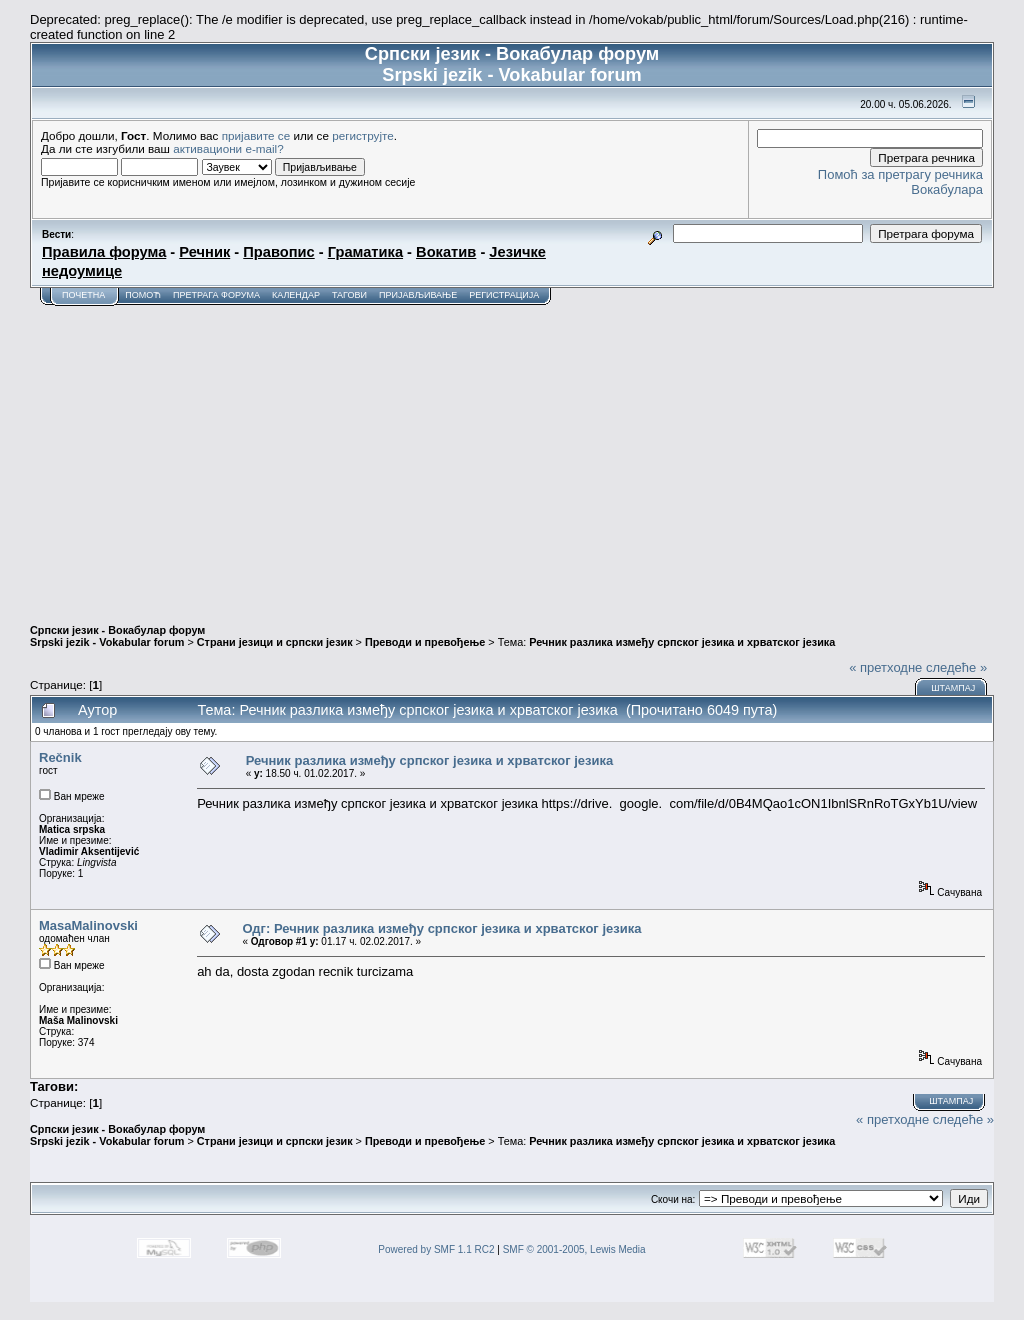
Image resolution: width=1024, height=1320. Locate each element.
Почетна (83, 295)
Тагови (349, 295)
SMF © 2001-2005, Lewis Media (574, 1249)
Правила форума (104, 252)
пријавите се (256, 135)
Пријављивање (418, 295)
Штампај (953, 688)
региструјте (363, 135)
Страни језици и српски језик (275, 642)
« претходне (885, 667)
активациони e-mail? (228, 148)
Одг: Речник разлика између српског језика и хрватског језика (442, 928)
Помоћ (143, 295)
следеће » (956, 667)
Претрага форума (216, 295)
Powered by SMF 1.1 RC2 (436, 1249)
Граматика (365, 252)
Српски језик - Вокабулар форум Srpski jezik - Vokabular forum (117, 636)
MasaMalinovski (88, 925)
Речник (204, 252)
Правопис (278, 252)
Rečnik (60, 757)
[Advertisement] (512, 456)
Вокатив (446, 252)
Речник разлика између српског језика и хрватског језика (682, 642)
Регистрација (504, 295)
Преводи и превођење (425, 642)
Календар (296, 295)
